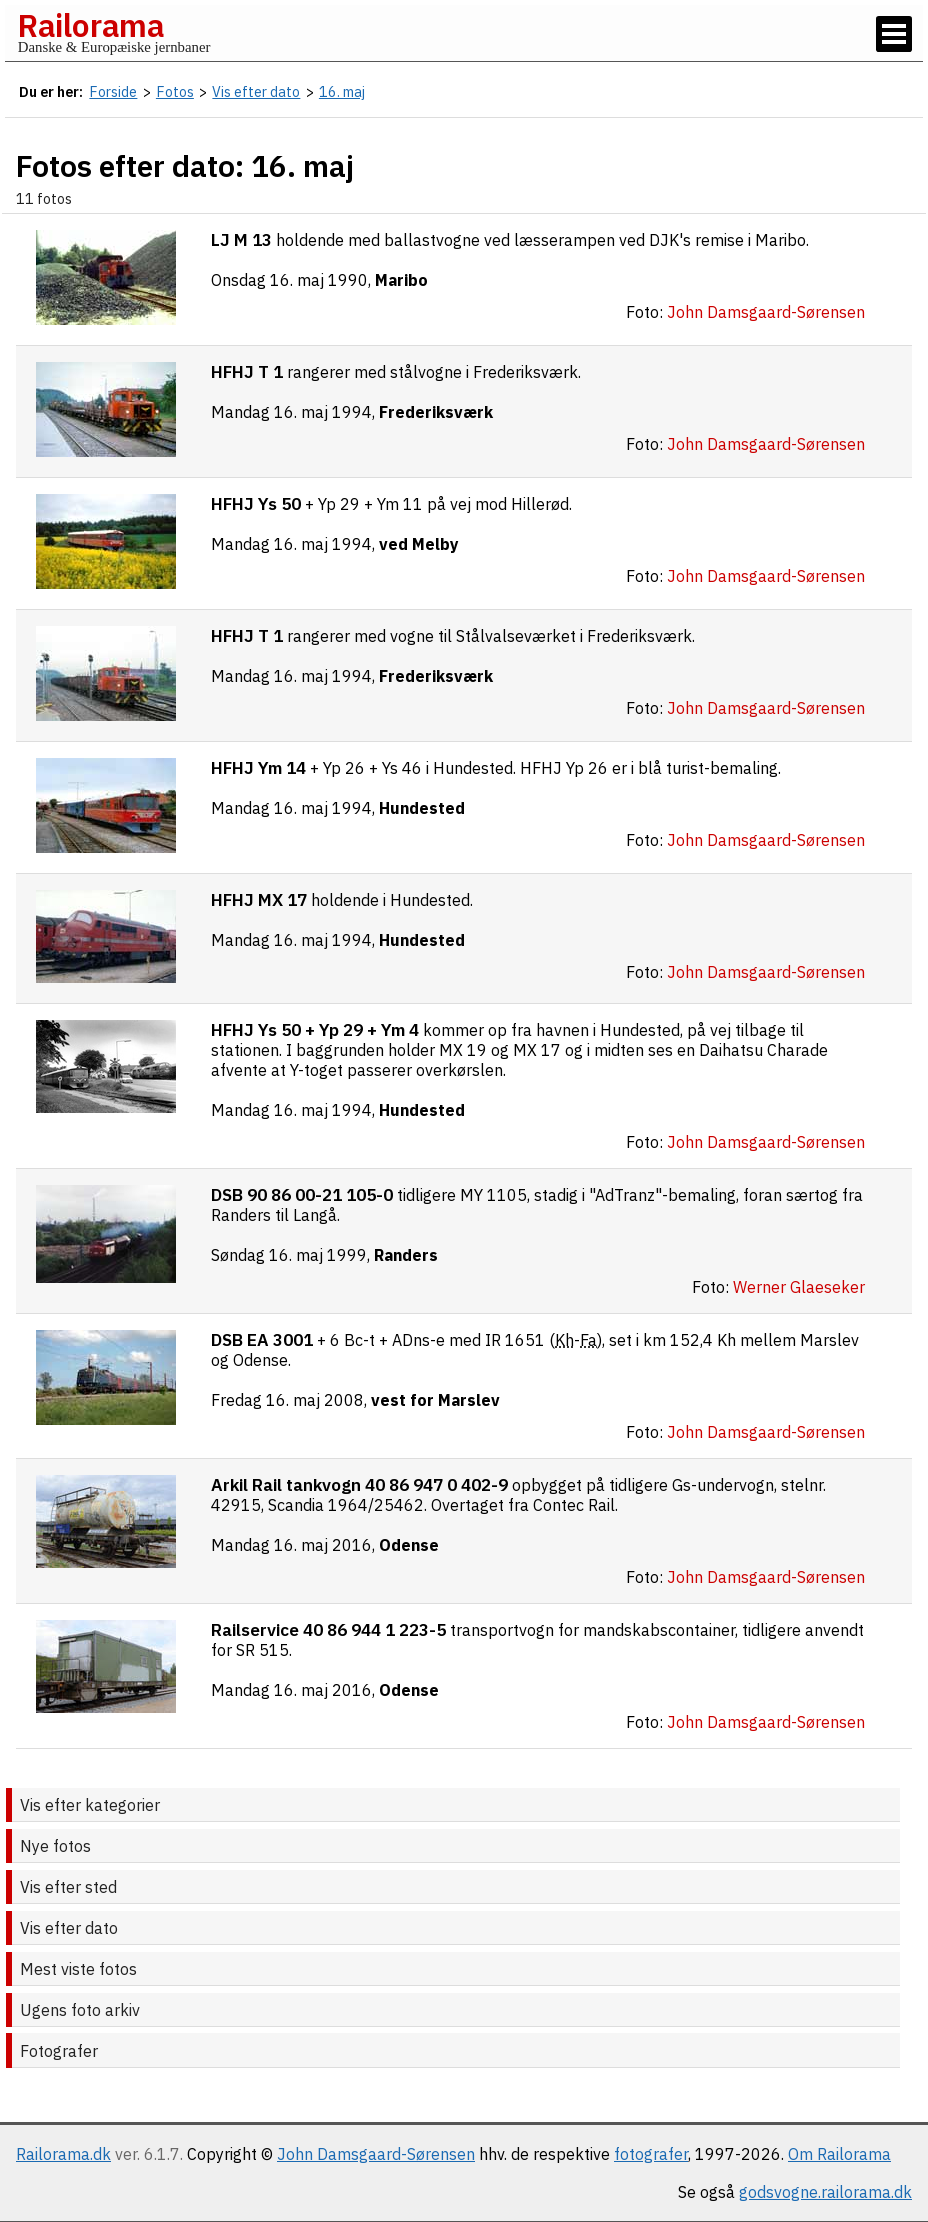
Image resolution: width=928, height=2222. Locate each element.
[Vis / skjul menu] (894, 34)
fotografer (651, 2154)
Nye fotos (55, 1846)
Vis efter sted (68, 1887)
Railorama (90, 25)
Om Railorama (839, 2154)
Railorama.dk (63, 2154)
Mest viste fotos (78, 1969)
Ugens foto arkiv (80, 2010)
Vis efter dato (69, 1928)
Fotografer (59, 2051)
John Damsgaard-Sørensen (376, 2154)
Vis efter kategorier (90, 1805)
